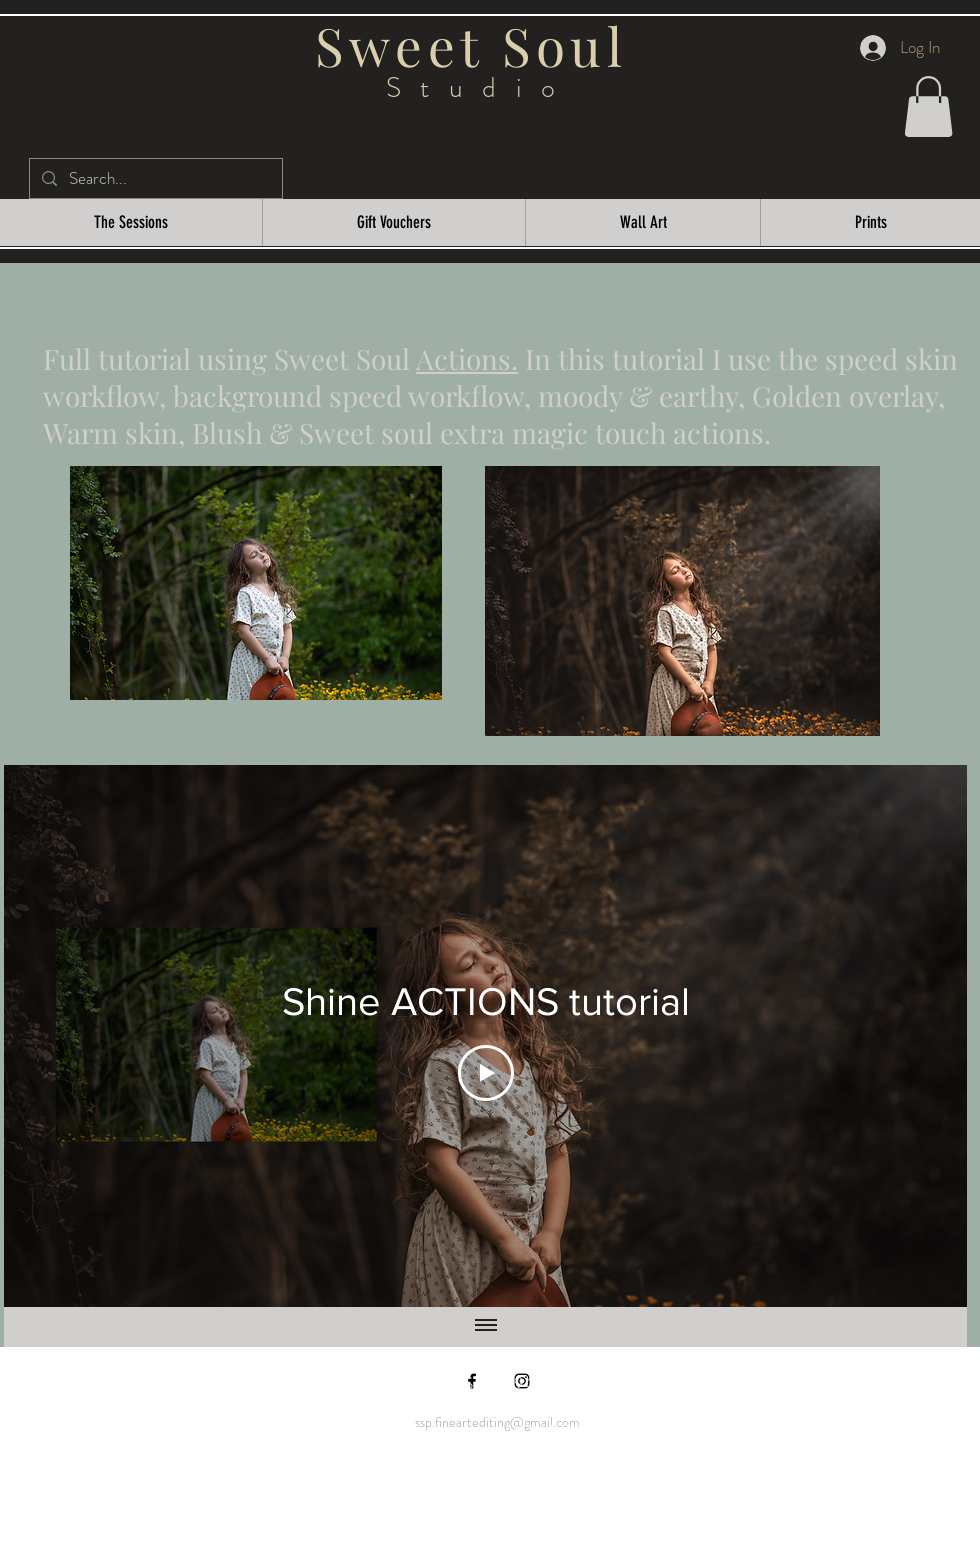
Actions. (467, 358)
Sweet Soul (480, 45)
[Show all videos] (486, 1327)
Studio (480, 88)
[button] (928, 106)
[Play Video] (486, 1073)
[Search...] (154, 179)
